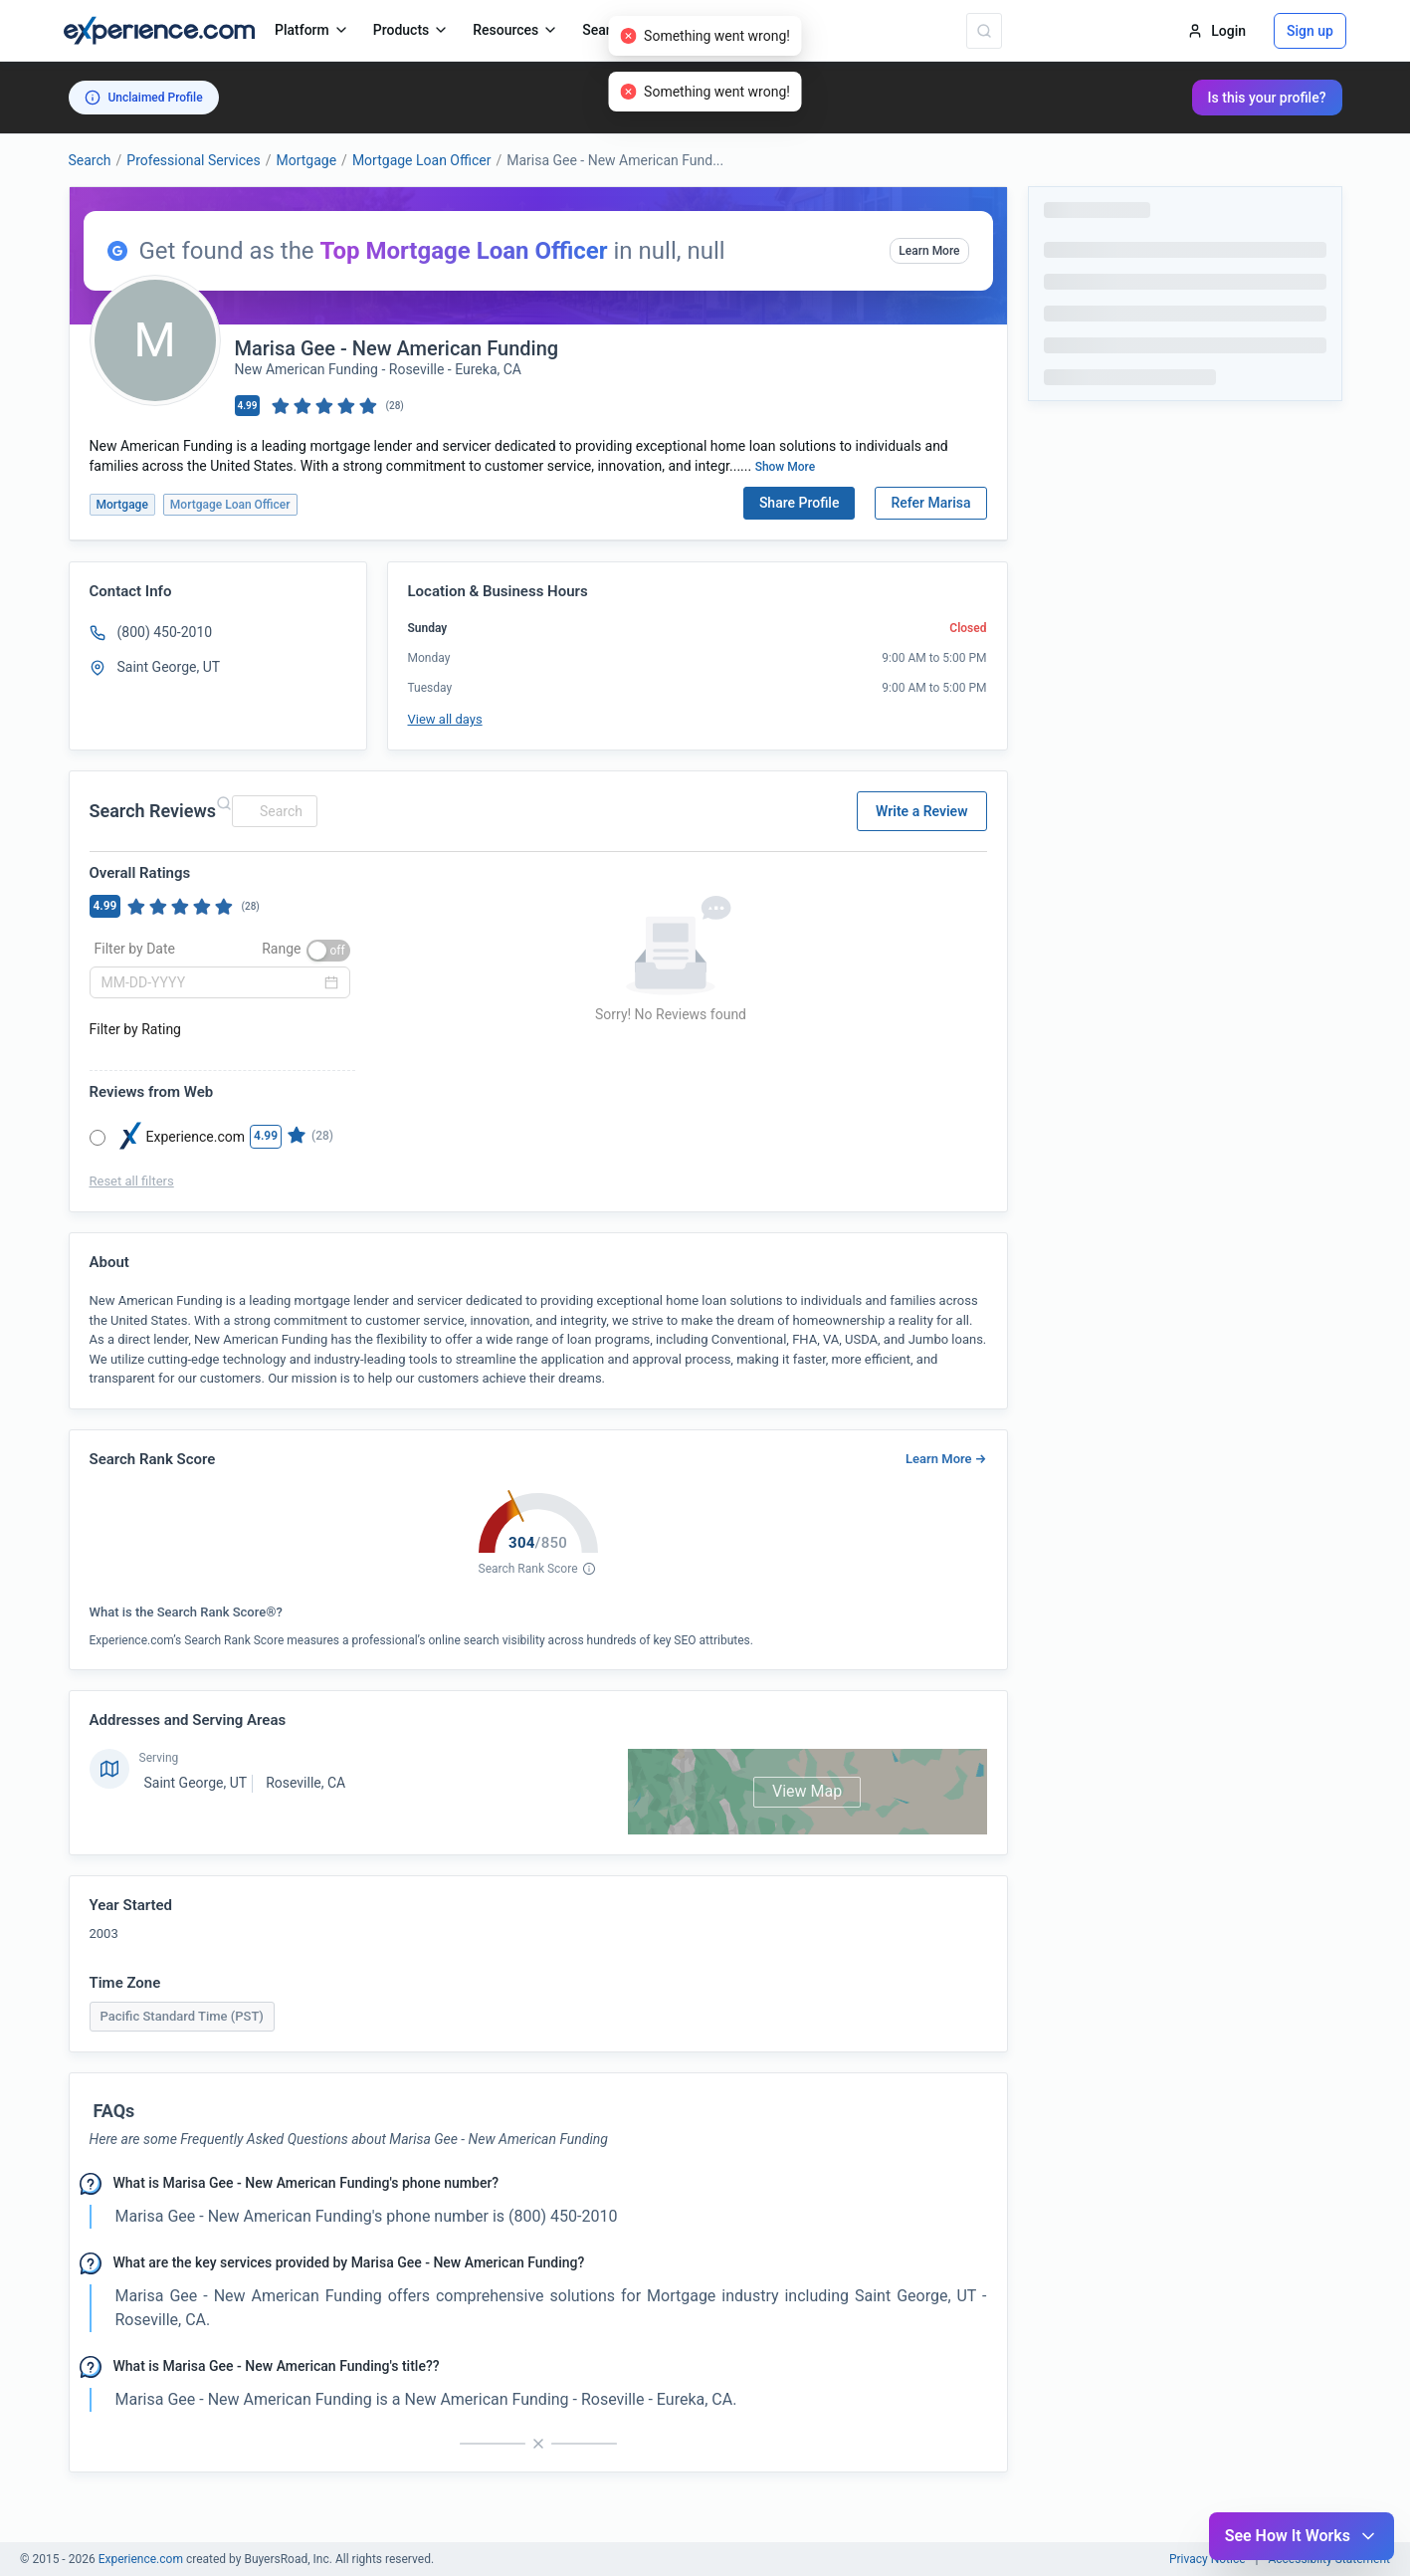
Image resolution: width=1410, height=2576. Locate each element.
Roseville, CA (305, 1783)
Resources (515, 30)
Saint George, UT (196, 1783)
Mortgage (306, 160)
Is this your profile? (1267, 98)
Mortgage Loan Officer (422, 160)
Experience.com (142, 2559)
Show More (785, 467)
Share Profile (799, 503)
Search (90, 160)
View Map (807, 1791)
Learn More (929, 251)
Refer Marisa (930, 503)
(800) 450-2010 (165, 632)
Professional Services (193, 160)
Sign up (1310, 31)
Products (411, 30)
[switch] (328, 951)
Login (1216, 31)
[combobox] (271, 811)
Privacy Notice (1207, 2559)
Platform (312, 30)
